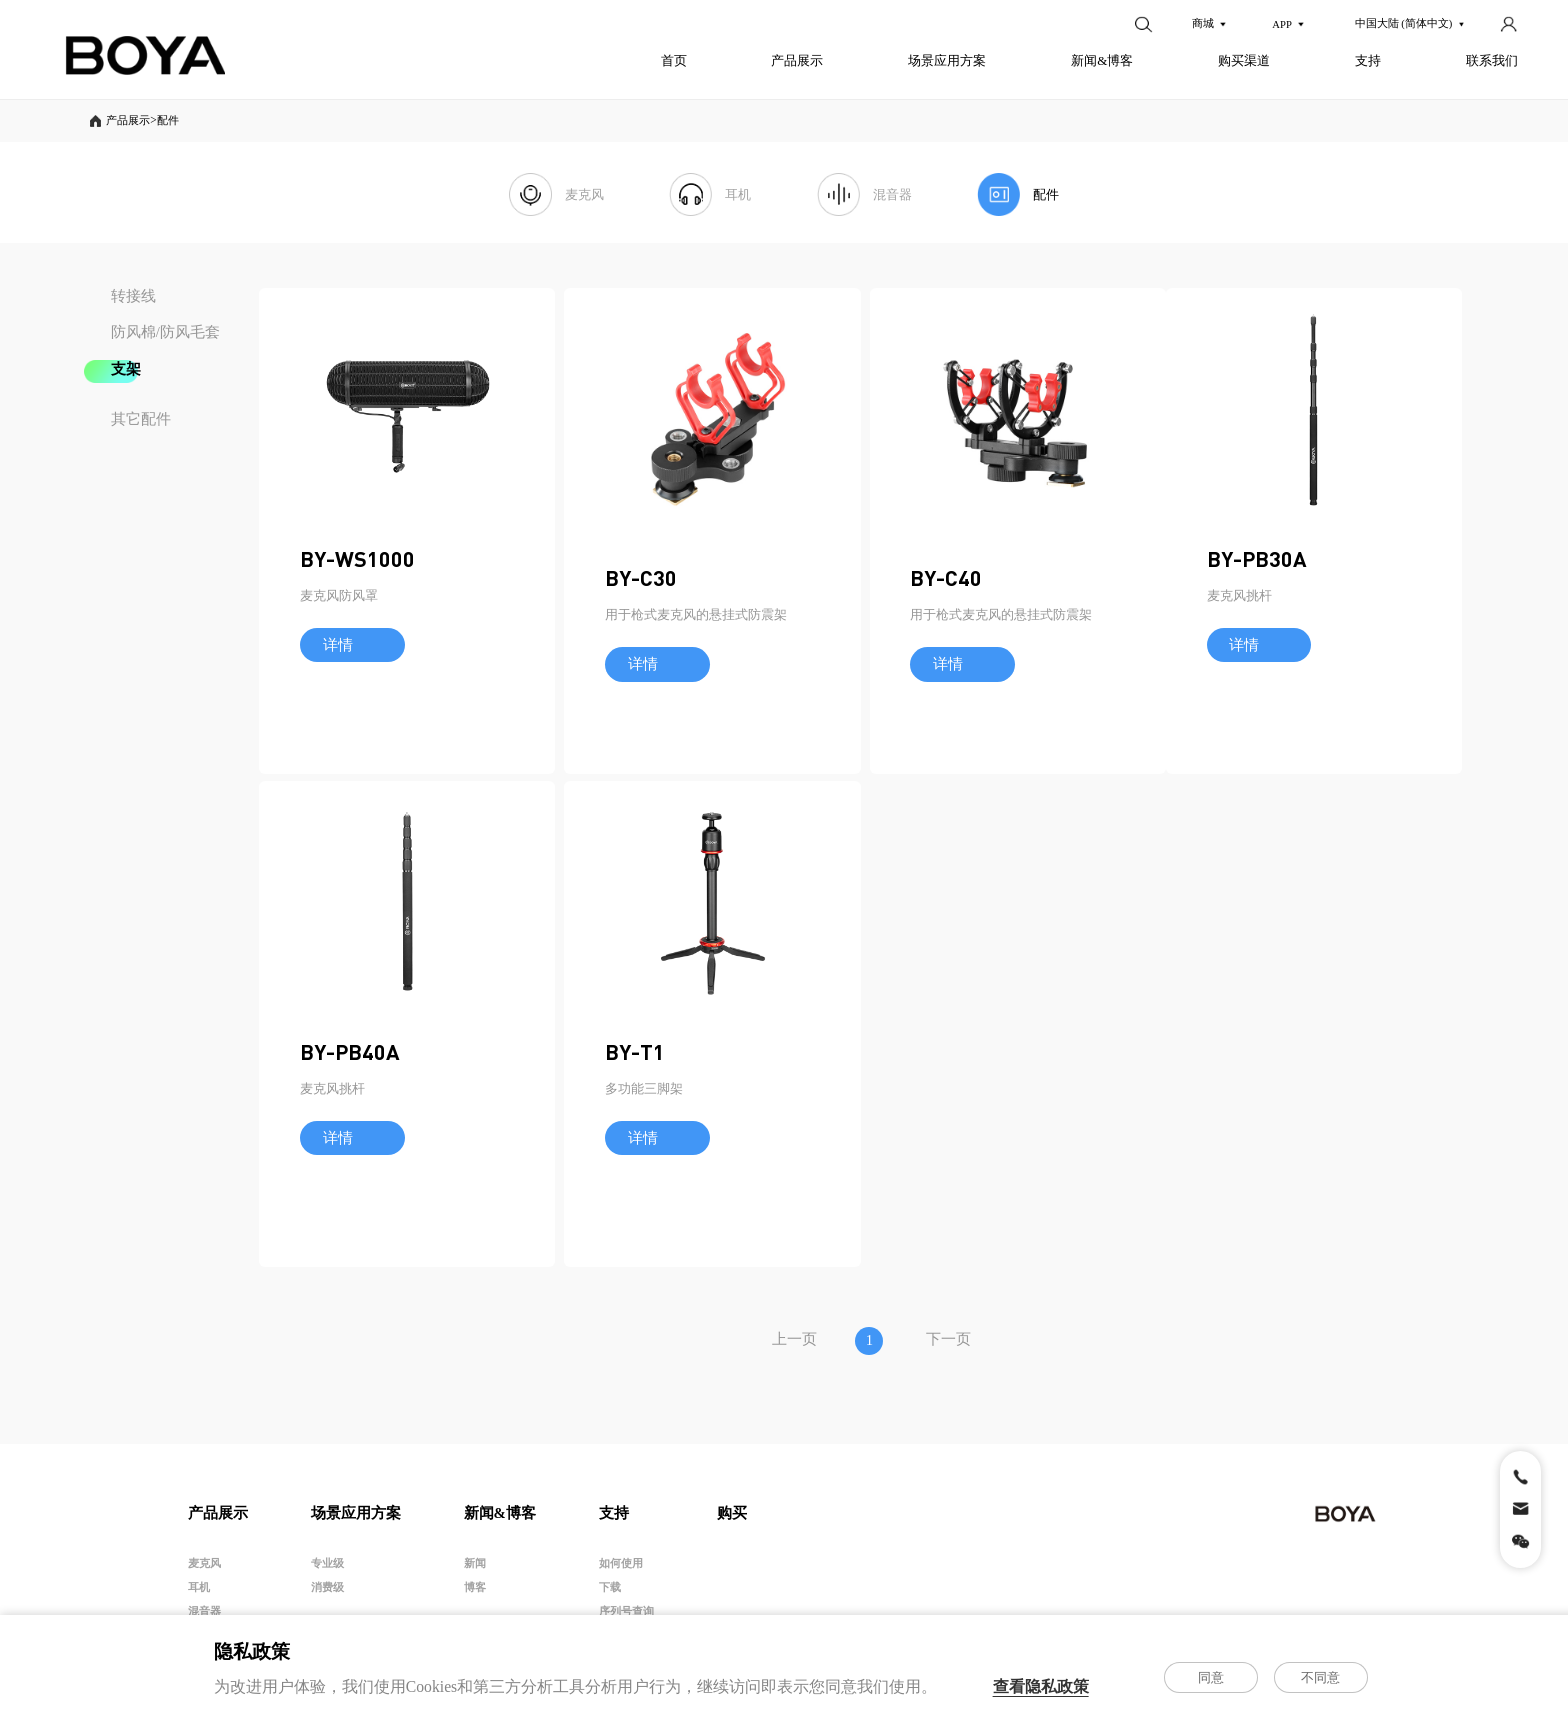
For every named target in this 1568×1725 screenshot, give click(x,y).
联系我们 (1492, 60)
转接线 (133, 298)
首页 (674, 60)
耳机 (199, 1595)
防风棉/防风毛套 (165, 335)
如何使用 (621, 1571)
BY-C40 (1161, 670)
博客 (475, 1595)
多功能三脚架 (1164, 1176)
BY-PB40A (763, 1139)
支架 (126, 372)
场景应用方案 (947, 60)
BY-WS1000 (357, 644)
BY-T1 (1155, 1139)
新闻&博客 (1102, 60)
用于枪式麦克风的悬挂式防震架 (804, 707)
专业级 (327, 1571)
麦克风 (204, 1571)
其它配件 (141, 421)
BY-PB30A (350, 1139)
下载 (610, 1595)
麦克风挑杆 (332, 1176)
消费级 (327, 1595)
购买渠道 (1244, 60)
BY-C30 (749, 670)
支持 (1368, 60)
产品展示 (797, 60)
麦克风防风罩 (339, 680)
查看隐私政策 (1041, 1686)
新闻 (475, 1571)
